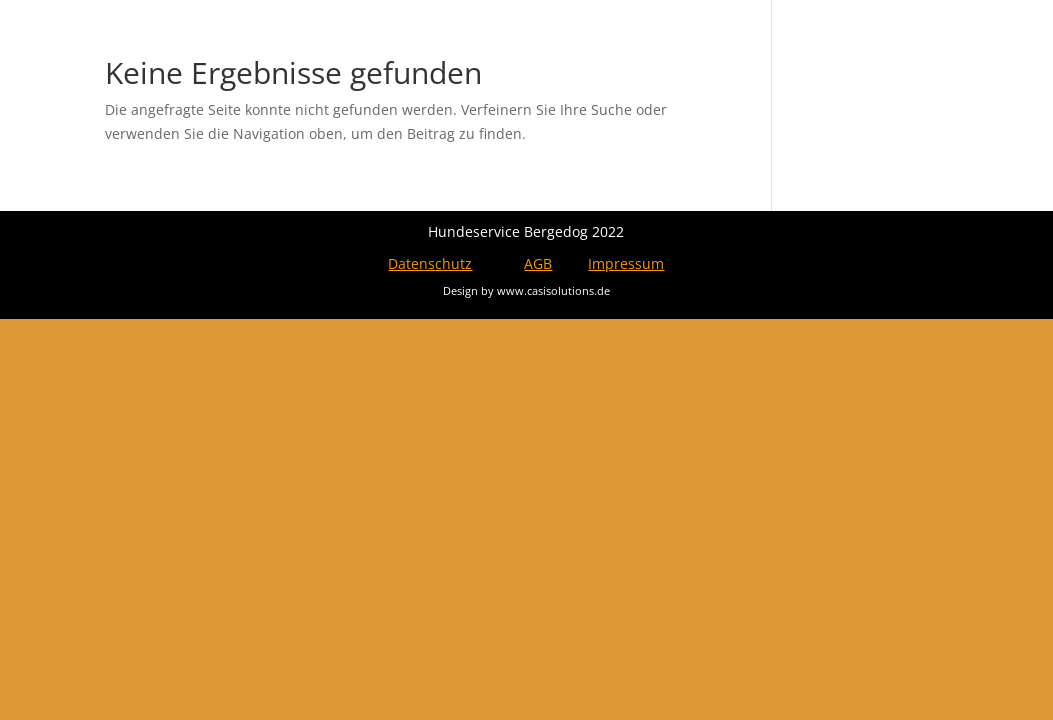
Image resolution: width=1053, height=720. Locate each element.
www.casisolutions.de (553, 290)
